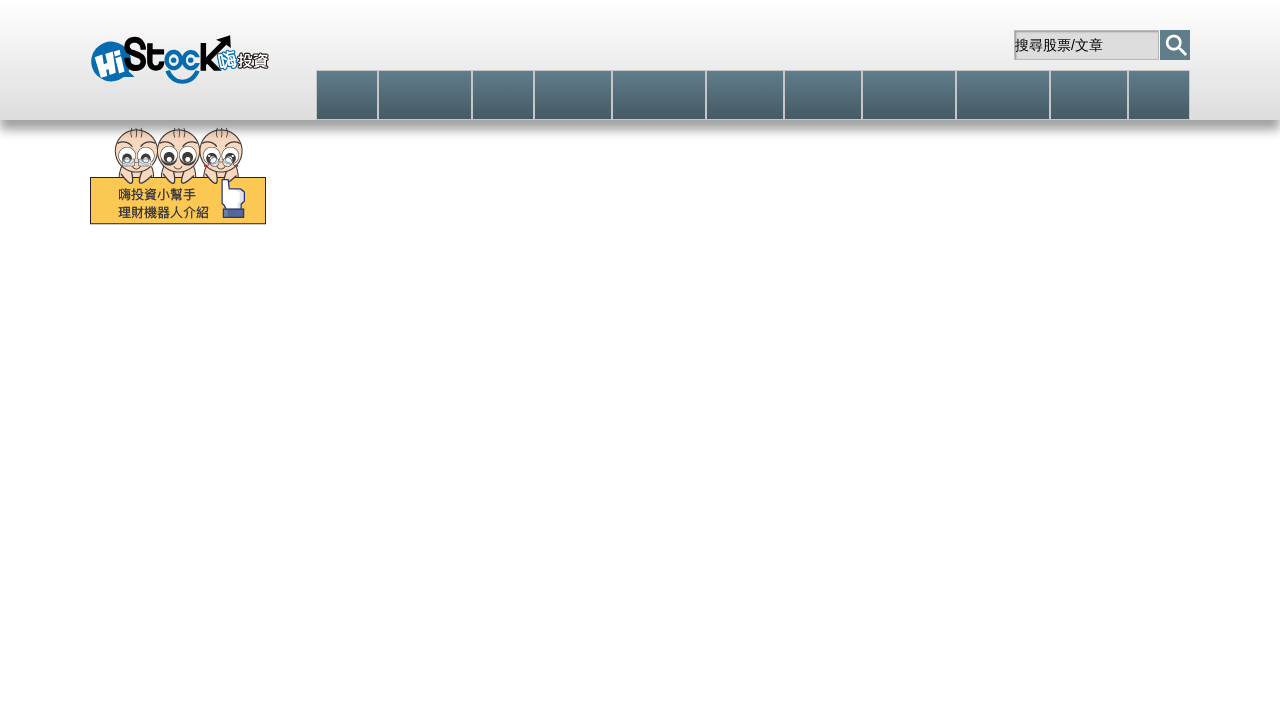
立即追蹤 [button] (781, 431)
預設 (172, 566)
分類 (307, 299)
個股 (183, 299)
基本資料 (359, 566)
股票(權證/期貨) (409, 299)
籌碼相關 (296, 566)
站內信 (961, 45)
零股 (245, 299)
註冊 (797, 45)
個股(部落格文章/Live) (698, 566)
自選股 (875, 45)
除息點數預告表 (1119, 299)
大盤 (121, 299)
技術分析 (233, 566)
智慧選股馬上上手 (154, 247)
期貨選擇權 (535, 299)
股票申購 (747, 299)
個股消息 (598, 566)
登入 (715, 44)
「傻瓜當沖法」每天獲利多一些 (1069, 247)
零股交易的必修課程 (499, 247)
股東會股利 (645, 299)
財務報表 (422, 566)
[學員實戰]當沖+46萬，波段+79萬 (772, 247)
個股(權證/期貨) (515, 566)
